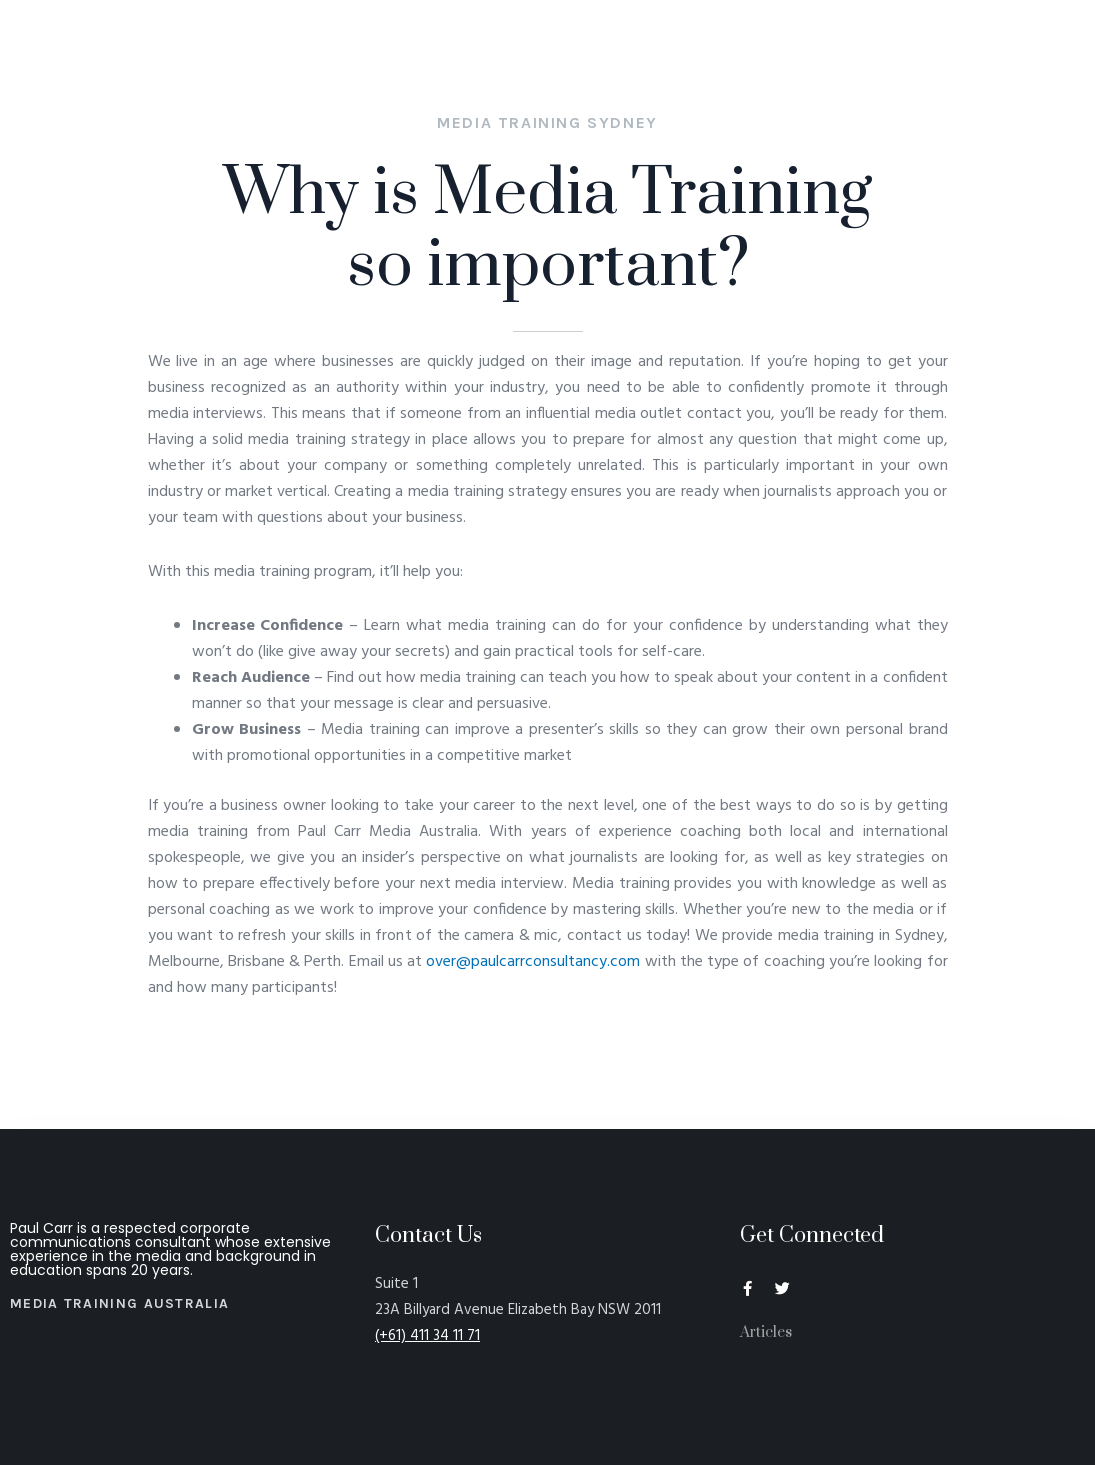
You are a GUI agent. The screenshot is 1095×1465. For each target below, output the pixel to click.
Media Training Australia (119, 1303)
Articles (766, 1332)
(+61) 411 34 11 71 (427, 1336)
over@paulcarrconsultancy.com (533, 962)
